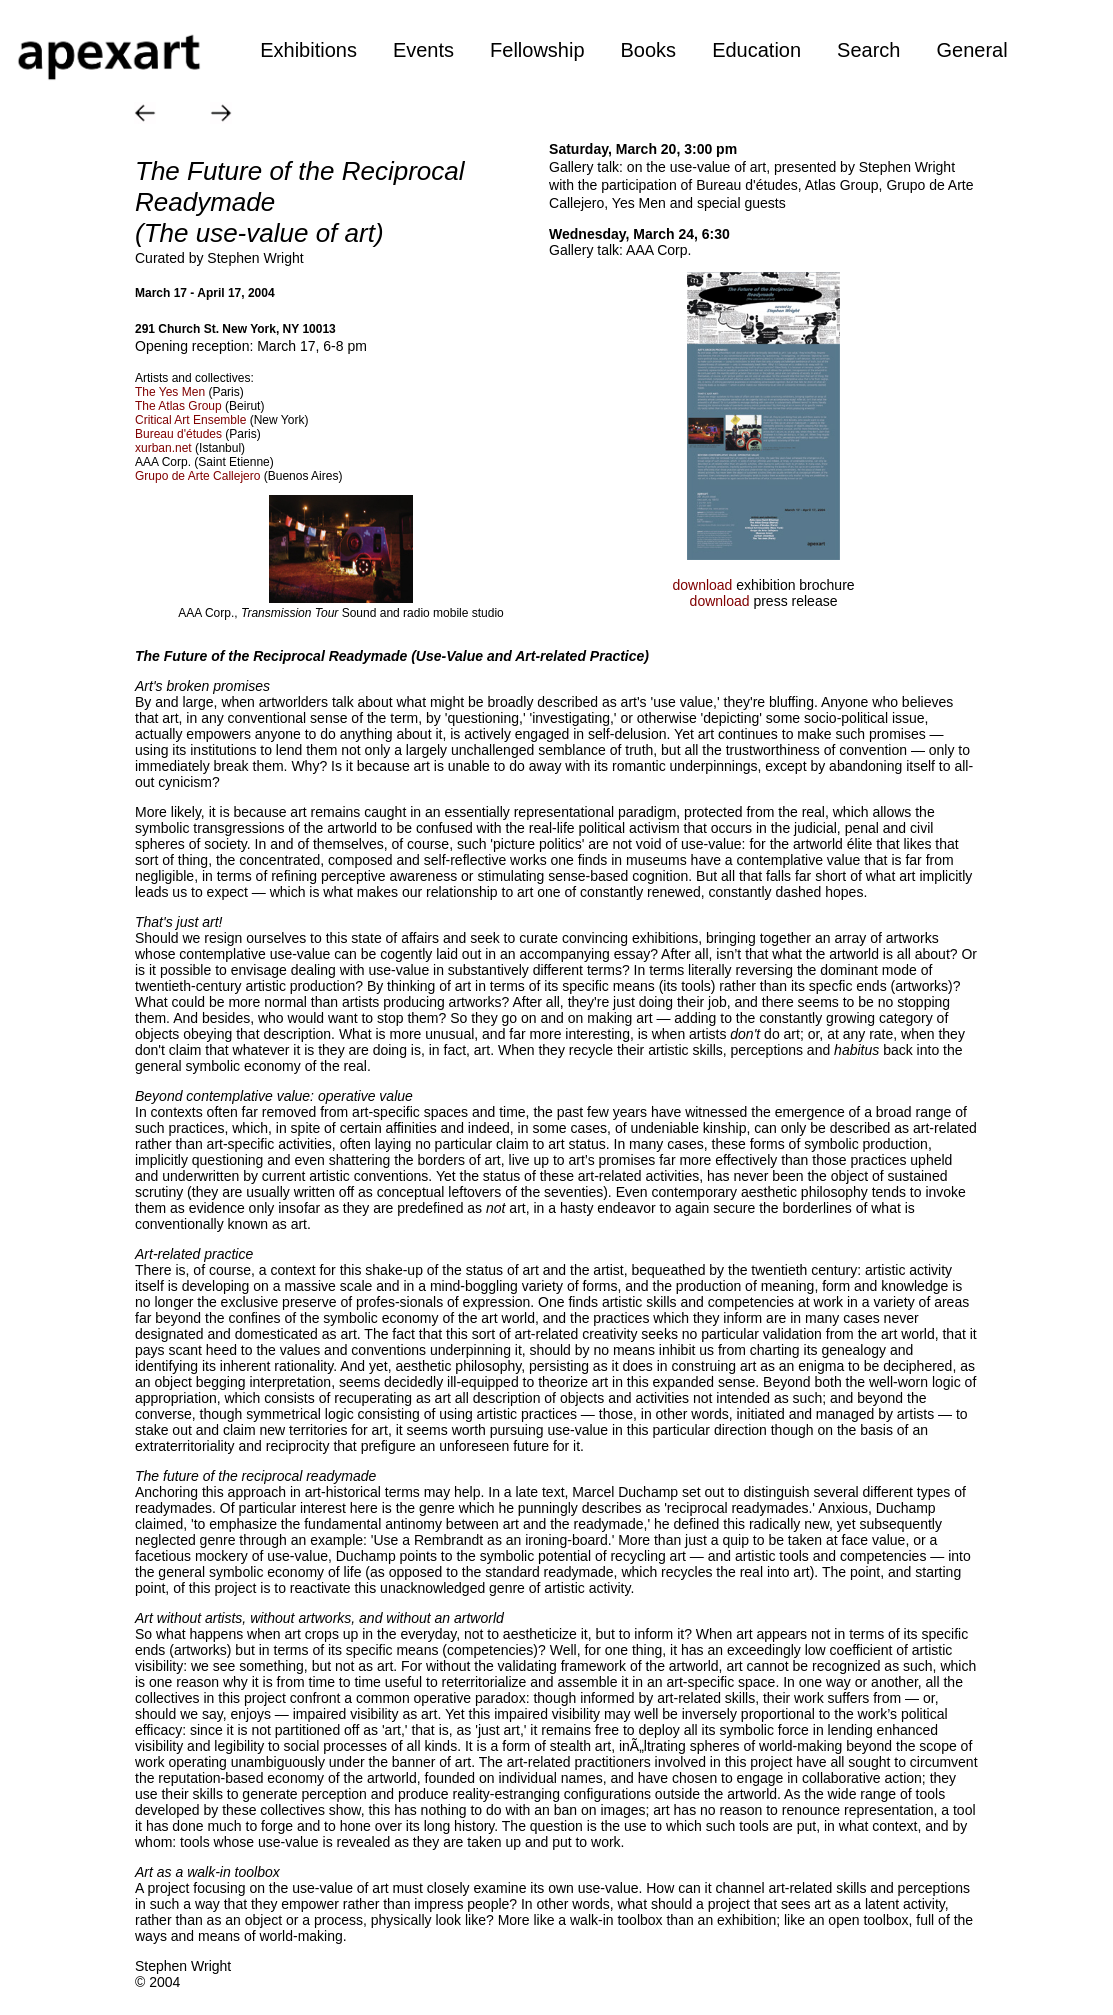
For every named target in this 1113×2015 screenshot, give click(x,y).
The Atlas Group (178, 406)
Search (868, 50)
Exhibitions (308, 50)
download (704, 585)
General (971, 50)
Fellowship (537, 50)
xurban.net (163, 448)
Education (756, 50)
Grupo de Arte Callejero (197, 476)
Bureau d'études (178, 434)
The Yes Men (170, 392)
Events (423, 50)
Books (649, 50)
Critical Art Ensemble (190, 420)
